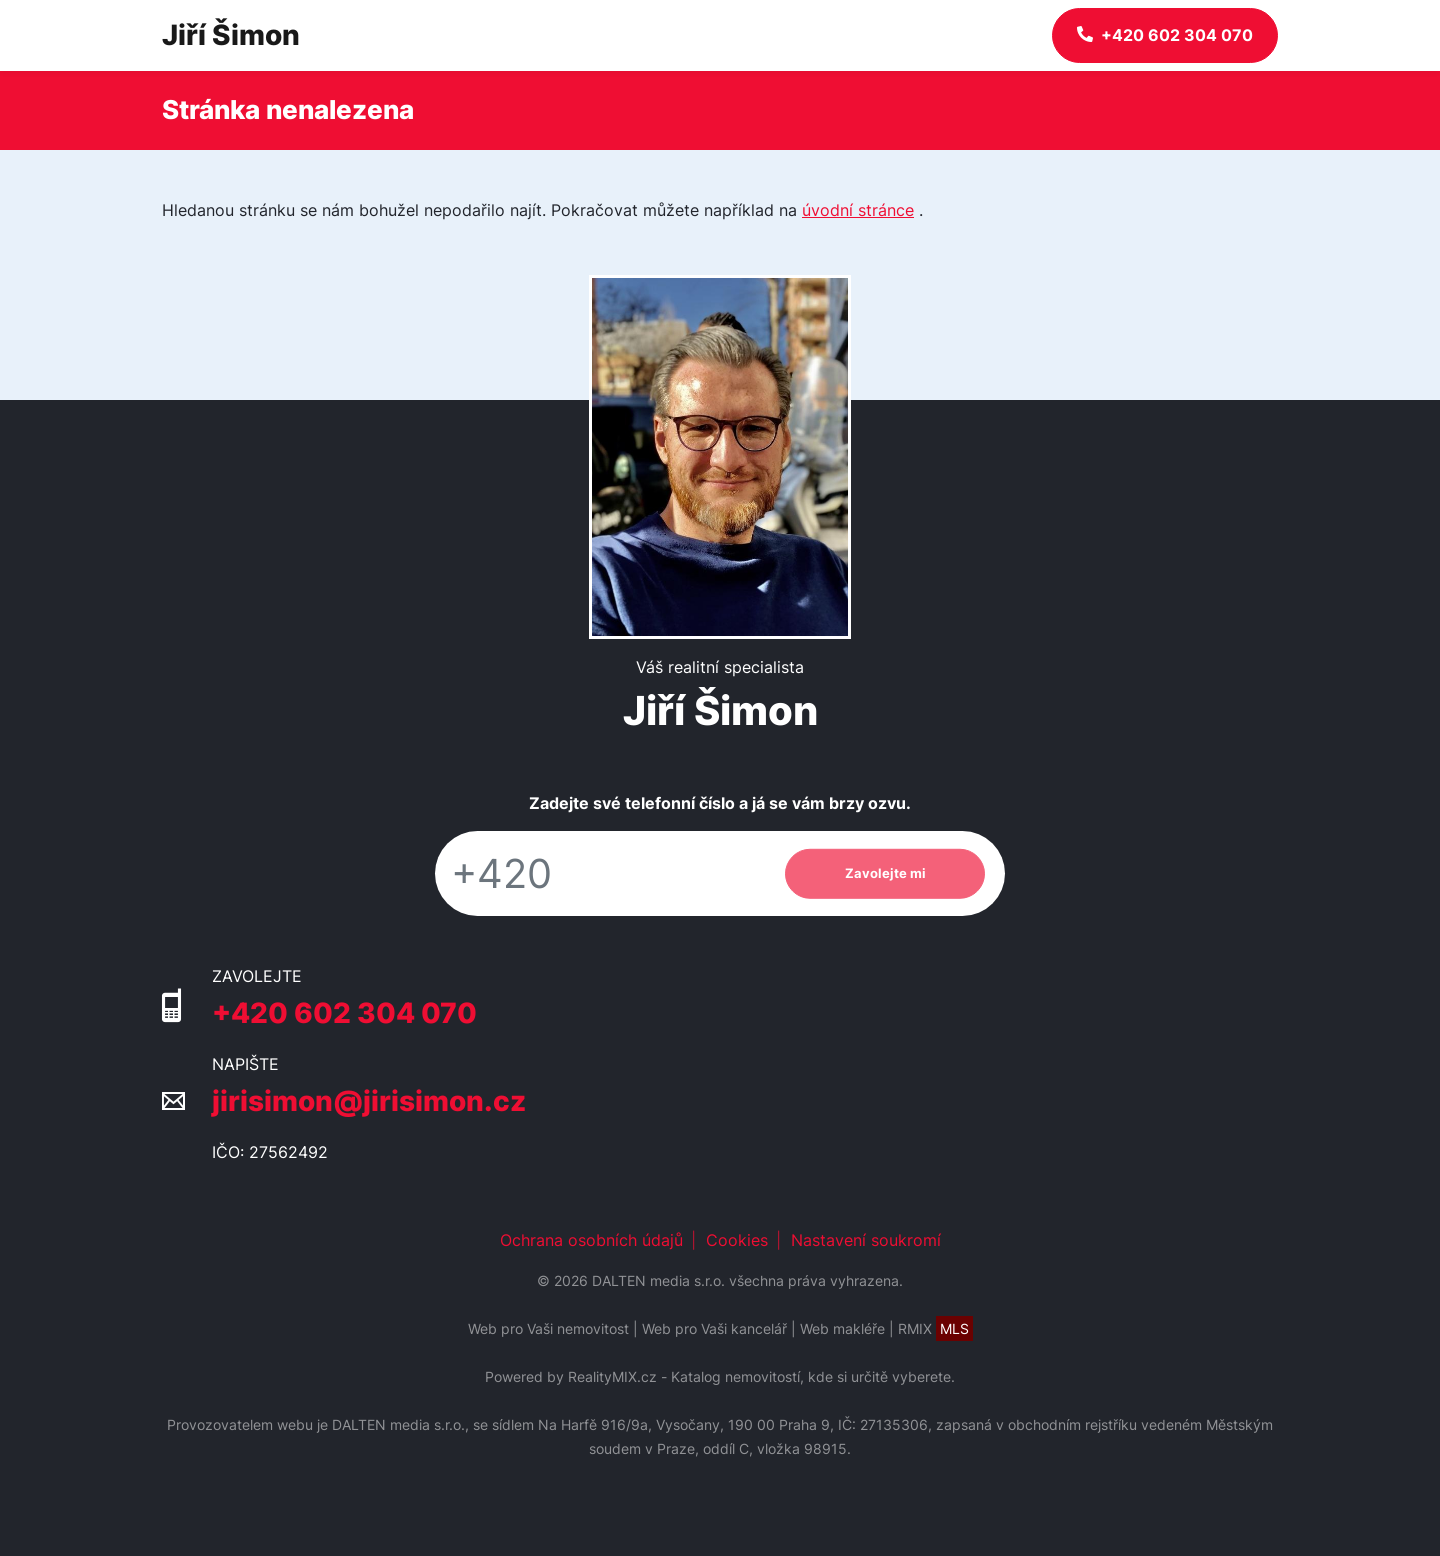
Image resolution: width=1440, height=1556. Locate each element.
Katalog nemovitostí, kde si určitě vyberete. (813, 1376)
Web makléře (842, 1328)
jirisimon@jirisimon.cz (369, 1101)
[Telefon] (600, 873)
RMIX (935, 1328)
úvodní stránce (858, 210)
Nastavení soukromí (866, 1240)
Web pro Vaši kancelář (714, 1328)
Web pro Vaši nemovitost (548, 1328)
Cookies (737, 1240)
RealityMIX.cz (612, 1376)
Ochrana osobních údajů (591, 1240)
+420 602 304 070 (344, 1013)
